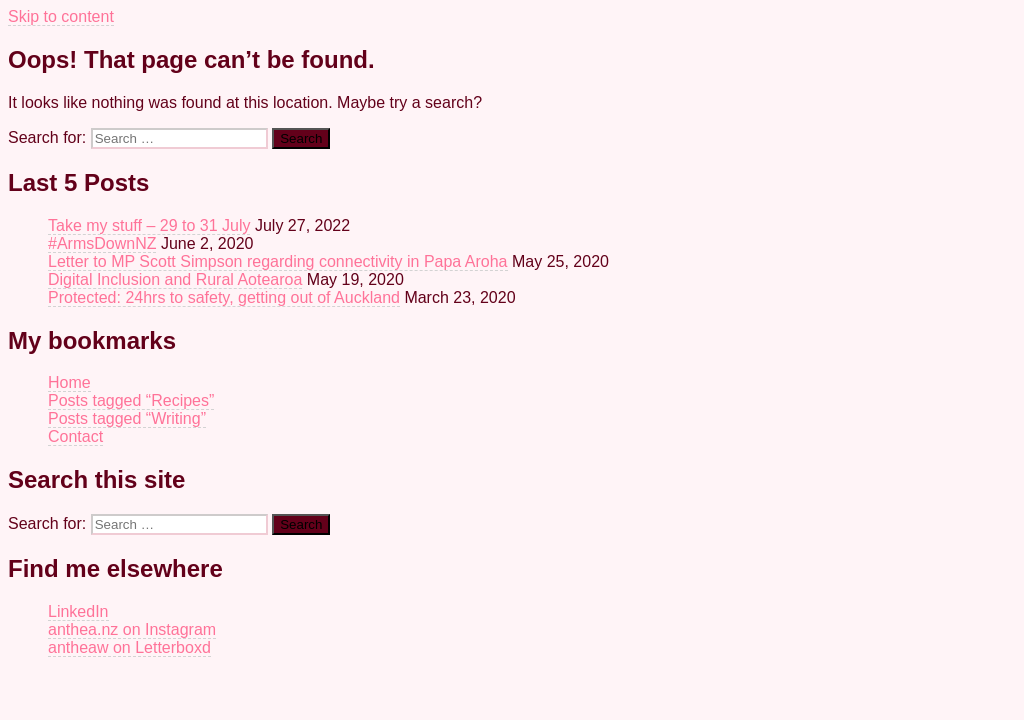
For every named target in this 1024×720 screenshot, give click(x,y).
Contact (75, 436)
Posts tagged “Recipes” (131, 400)
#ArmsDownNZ (102, 243)
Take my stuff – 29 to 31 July (149, 225)
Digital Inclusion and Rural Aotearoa (175, 279)
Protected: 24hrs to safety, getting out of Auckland (224, 297)
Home (69, 382)
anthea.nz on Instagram (132, 629)
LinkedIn (78, 611)
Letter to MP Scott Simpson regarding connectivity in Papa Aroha (278, 261)
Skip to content (61, 16)
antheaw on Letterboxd (129, 647)
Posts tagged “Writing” (127, 418)
